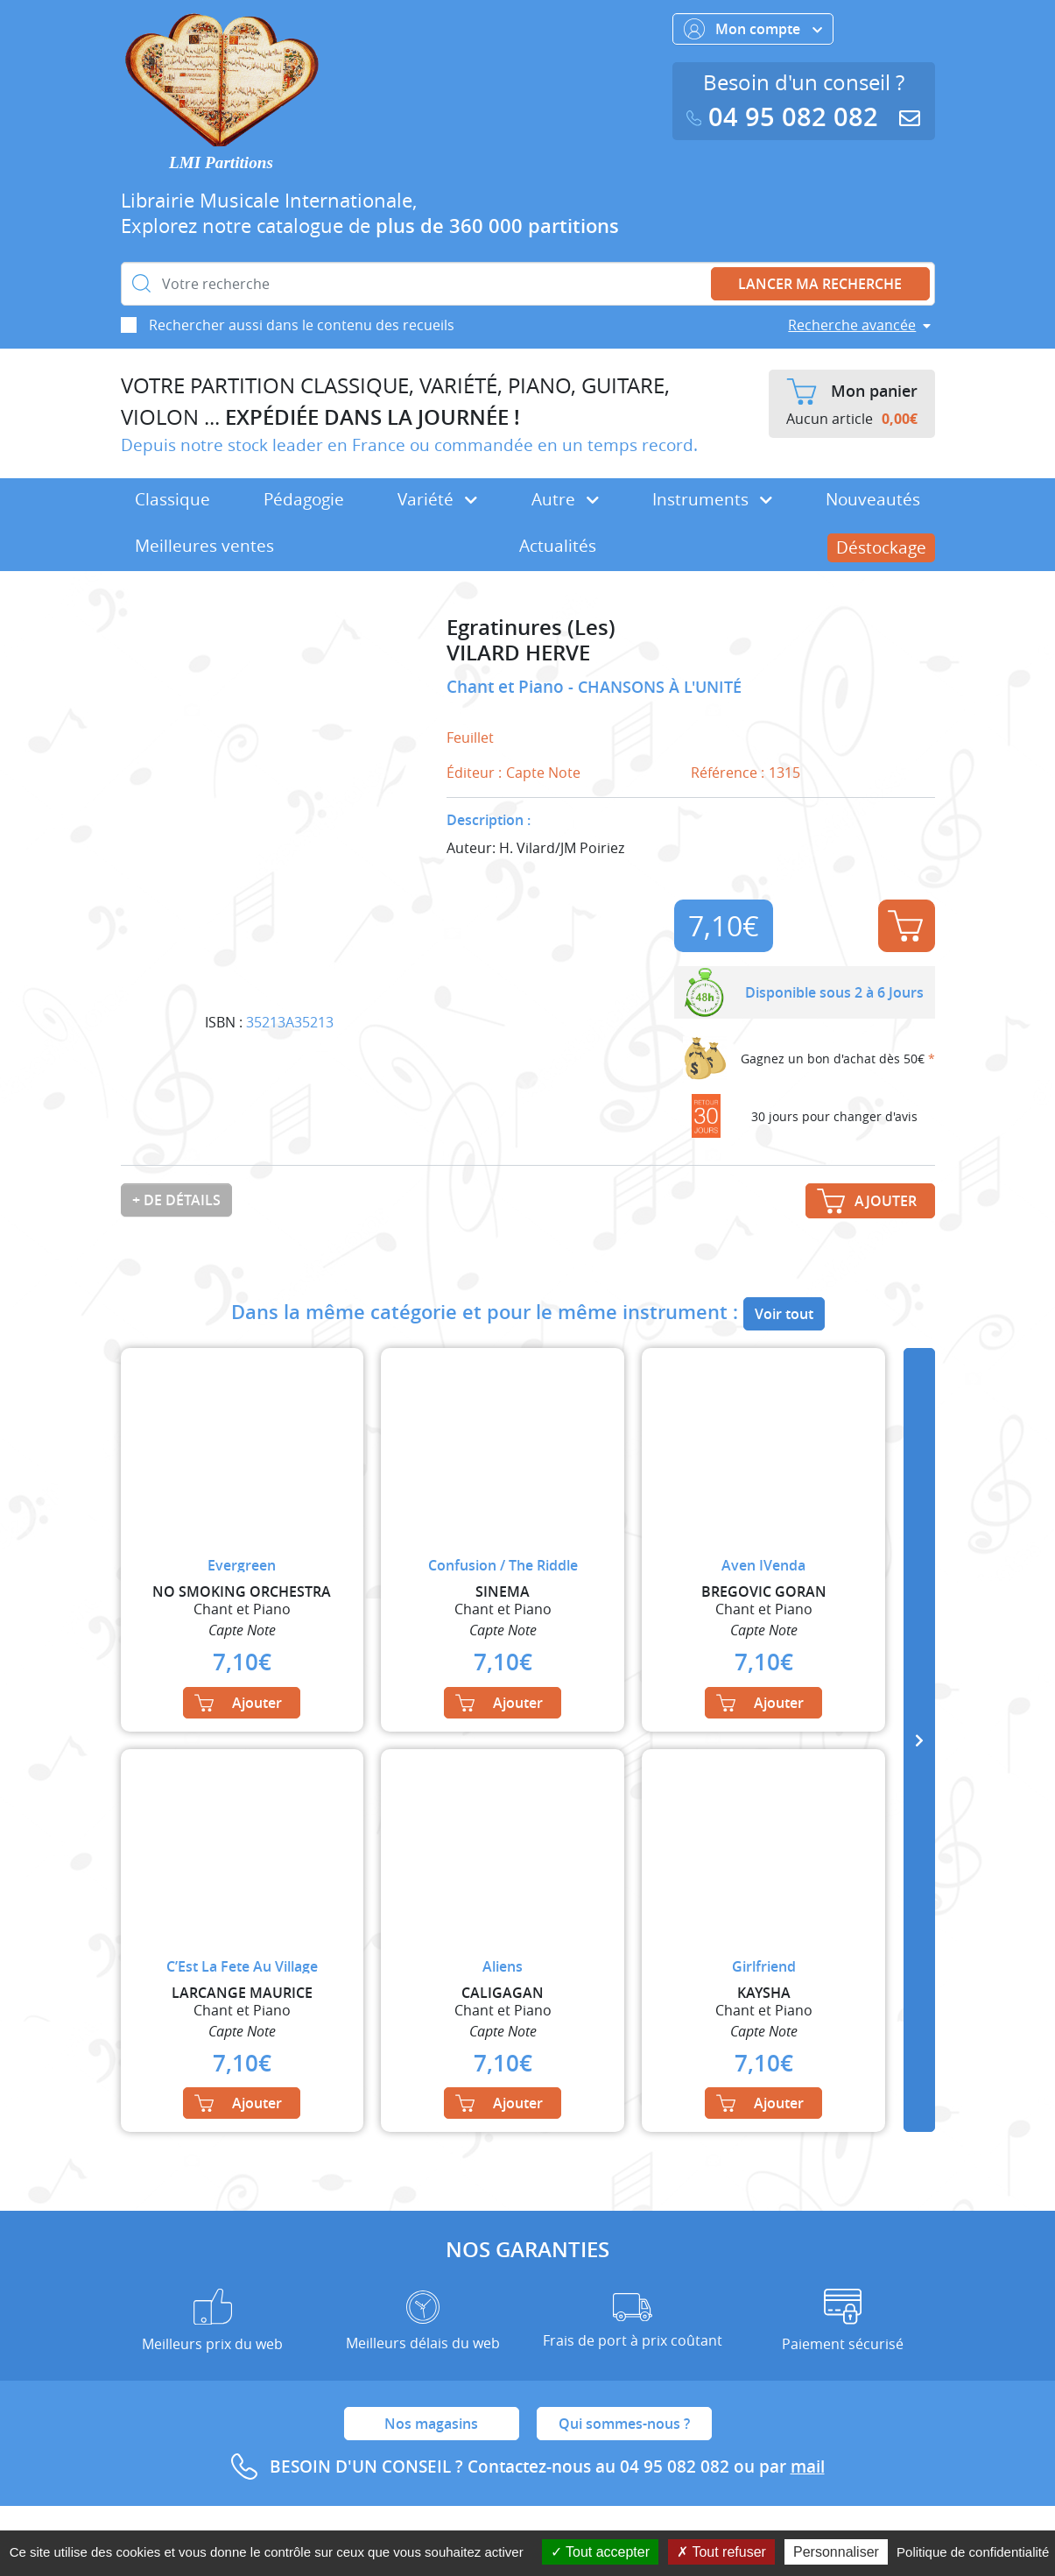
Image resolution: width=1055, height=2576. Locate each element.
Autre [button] (565, 499)
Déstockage (881, 547)
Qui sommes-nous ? (624, 2423)
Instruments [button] (712, 499)
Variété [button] (437, 499)
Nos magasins (431, 2423)
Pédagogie (304, 499)
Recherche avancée (852, 325)
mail (808, 2466)
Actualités (557, 545)
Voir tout (784, 1313)
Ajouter (905, 926)
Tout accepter (600, 2551)
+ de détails (176, 1200)
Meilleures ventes (204, 545)
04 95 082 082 (786, 117)
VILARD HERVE (518, 653)
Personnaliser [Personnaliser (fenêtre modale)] (836, 2551)
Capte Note (543, 772)
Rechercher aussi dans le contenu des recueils (301, 325)
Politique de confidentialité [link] (973, 2551)
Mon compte (753, 28)
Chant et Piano (507, 686)
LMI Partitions (221, 162)
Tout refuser (721, 2551)
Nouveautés (873, 499)
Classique (172, 499)
